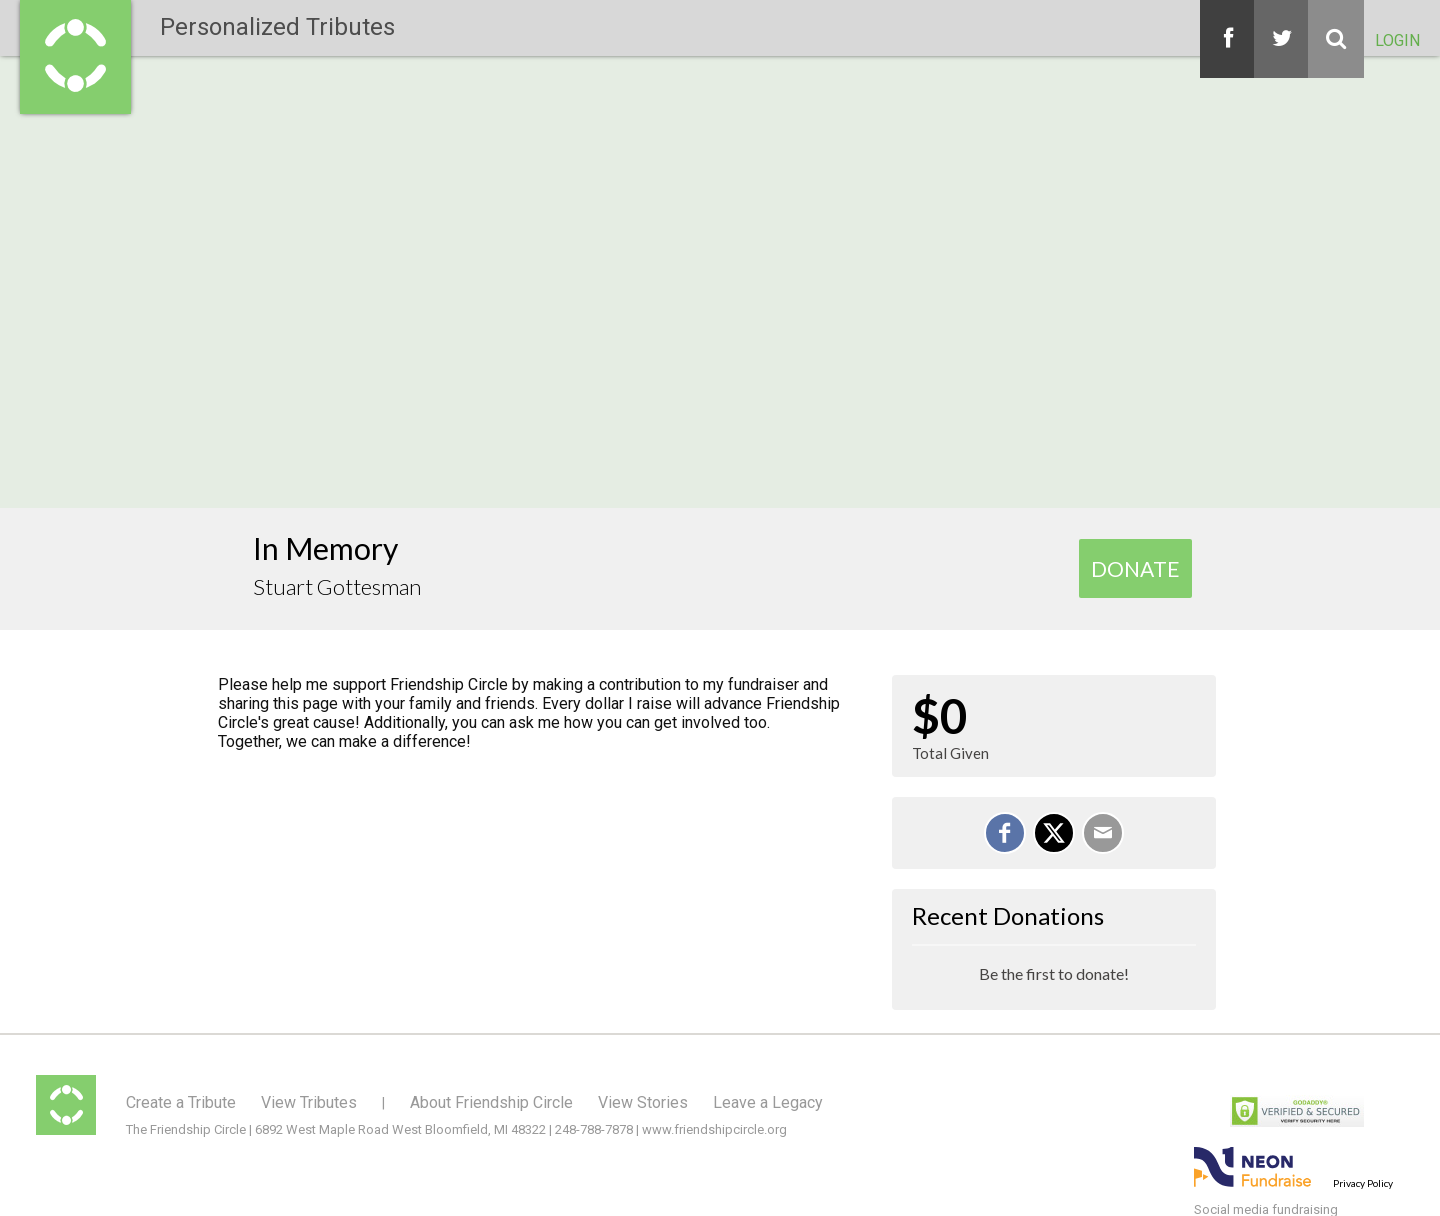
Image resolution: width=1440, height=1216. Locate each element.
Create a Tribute (181, 1102)
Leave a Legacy (768, 1102)
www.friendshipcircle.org (714, 1129)
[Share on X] (1054, 833)
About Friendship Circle (491, 1102)
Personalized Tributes (277, 27)
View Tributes (309, 1102)
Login (1397, 40)
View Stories (643, 1102)
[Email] (1103, 833)
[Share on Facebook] (1005, 833)
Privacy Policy (1363, 1183)
